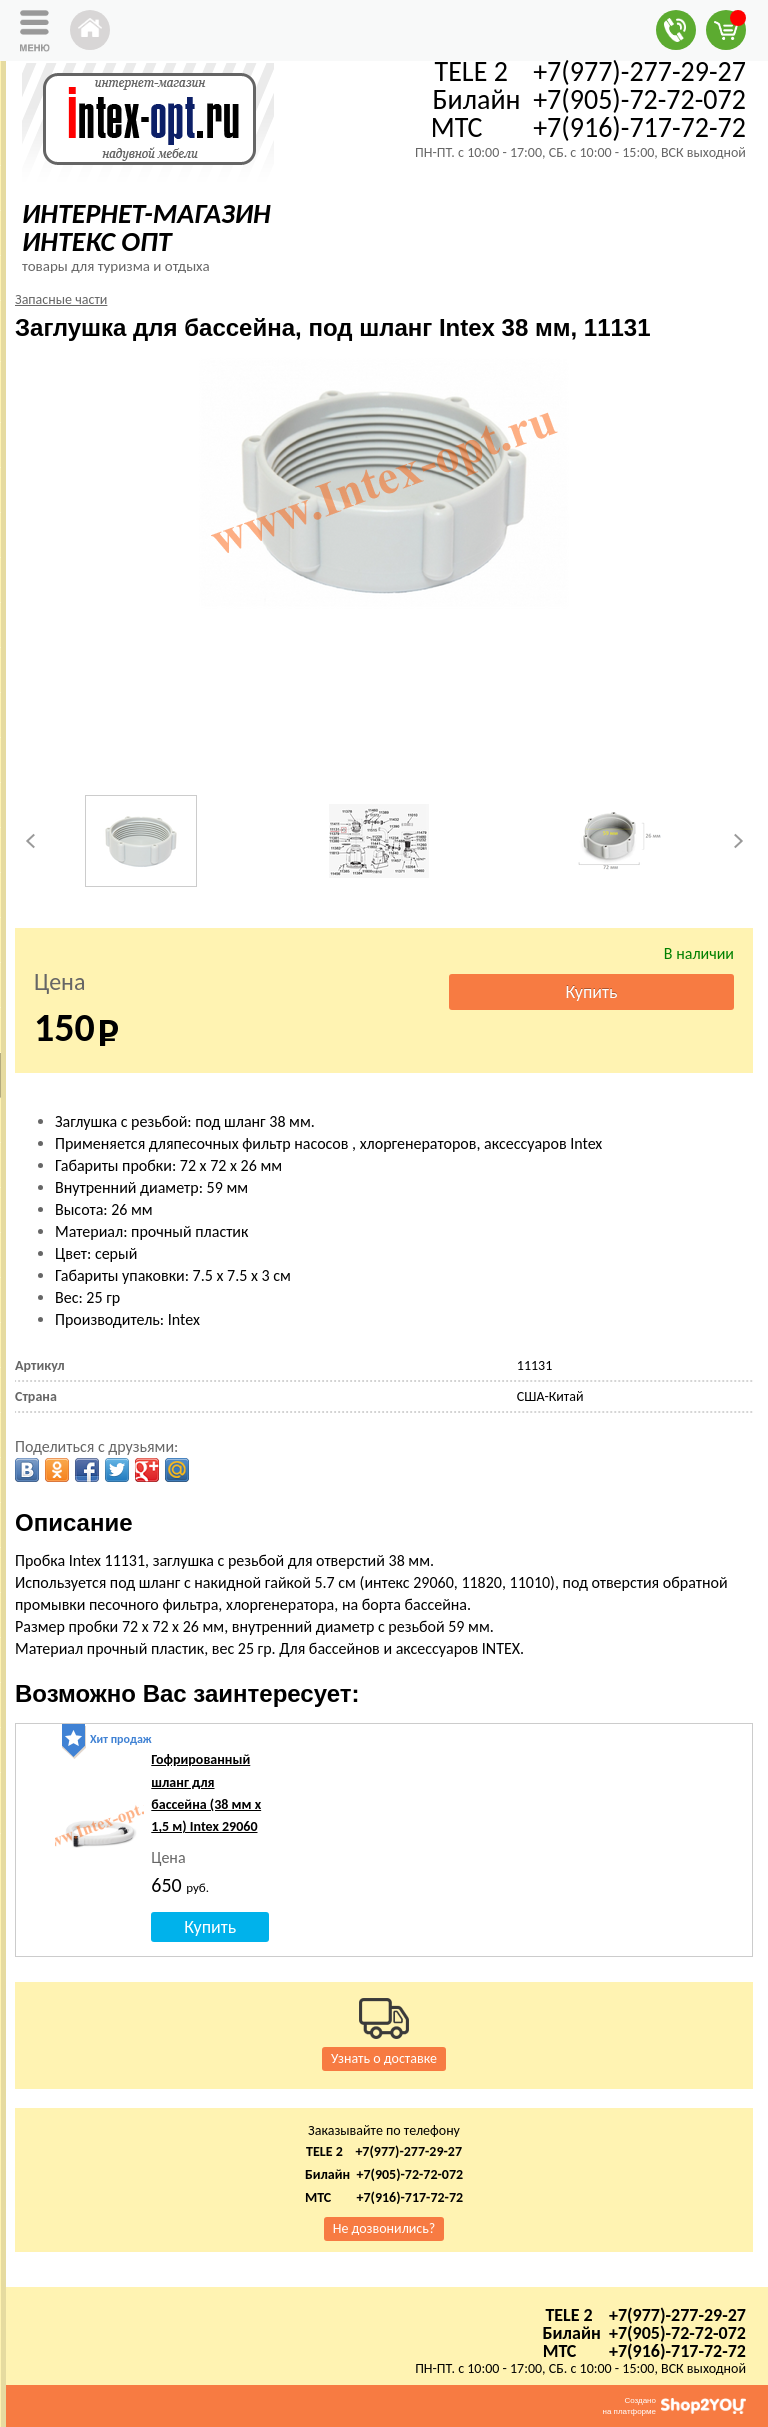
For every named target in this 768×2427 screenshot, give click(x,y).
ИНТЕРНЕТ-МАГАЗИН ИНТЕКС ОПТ (146, 227)
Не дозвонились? (384, 2228)
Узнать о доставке (384, 2058)
